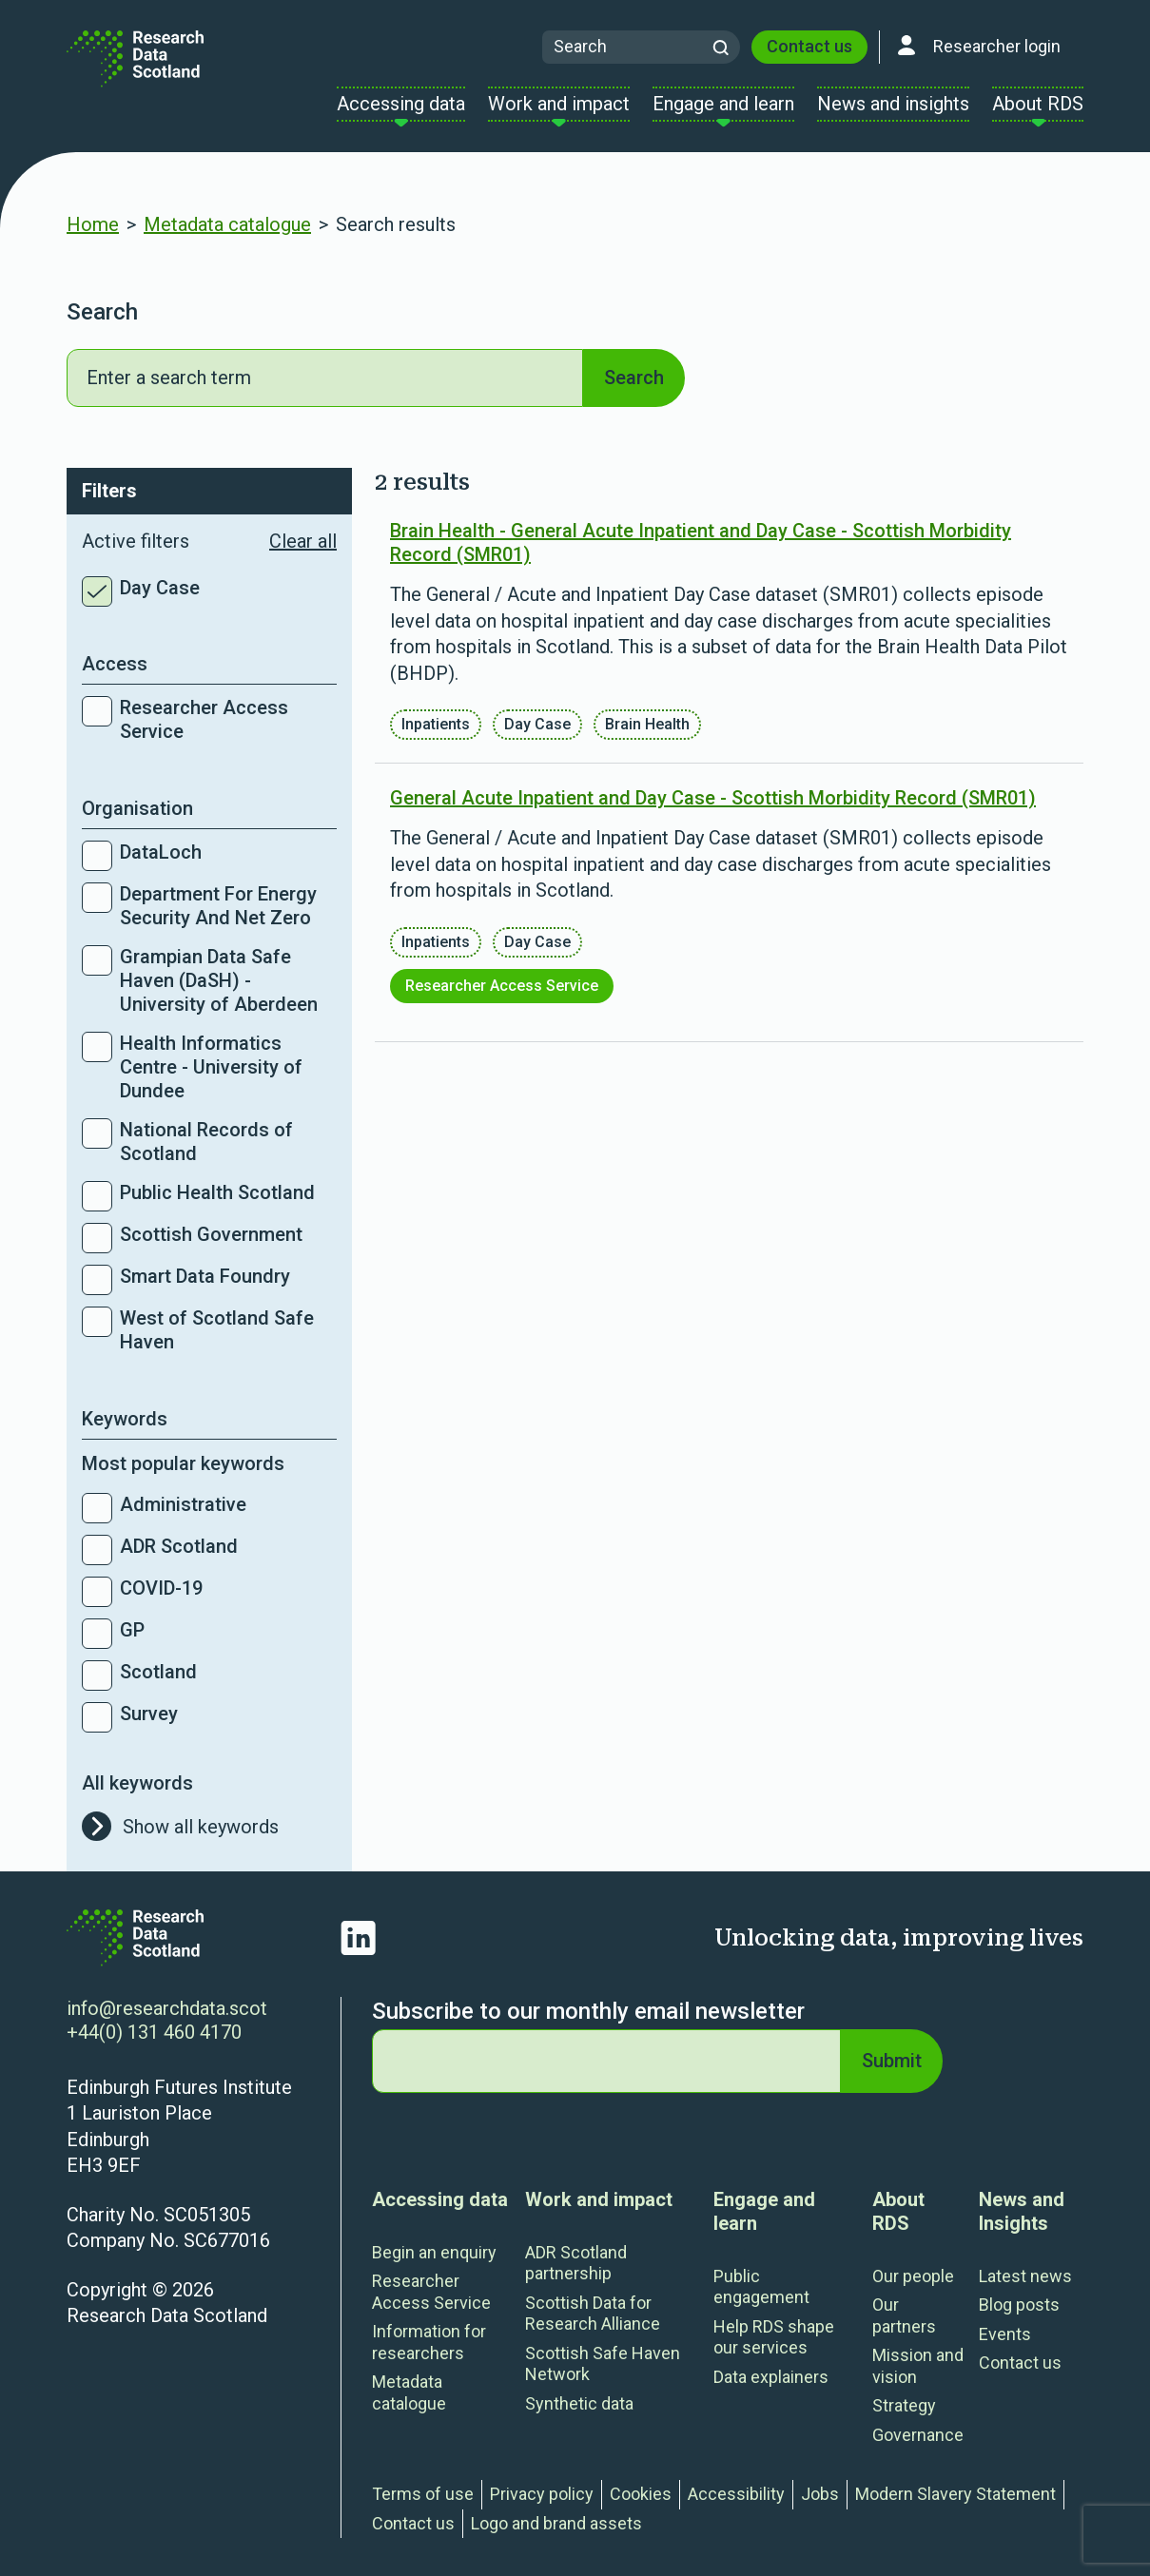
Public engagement (761, 2287)
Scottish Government (211, 1234)
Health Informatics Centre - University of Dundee (211, 1067)
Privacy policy (542, 2494)
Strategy (904, 2405)
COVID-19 (161, 1588)
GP (132, 1629)
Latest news (1025, 2276)
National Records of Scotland (206, 1141)
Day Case (160, 587)
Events (1005, 2334)
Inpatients (435, 724)
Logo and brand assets (556, 2523)
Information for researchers (429, 2342)
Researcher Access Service (204, 719)
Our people (913, 2276)
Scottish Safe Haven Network (602, 2364)
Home (93, 224)
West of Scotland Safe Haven (217, 1330)
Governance (918, 2435)
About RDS (898, 2211)
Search (634, 377)
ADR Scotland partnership (576, 2263)
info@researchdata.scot (167, 2008)
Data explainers (770, 2377)
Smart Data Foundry (205, 1276)
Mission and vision (918, 2366)
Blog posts (1019, 2305)
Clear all (303, 541)
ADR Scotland (179, 1546)
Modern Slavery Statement (955, 2494)
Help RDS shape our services (773, 2337)
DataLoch (161, 852)
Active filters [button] (209, 541)
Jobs (820, 2494)
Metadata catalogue (227, 224)
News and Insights (1021, 2211)
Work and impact (598, 2199)
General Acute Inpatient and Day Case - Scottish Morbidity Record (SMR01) (713, 797)
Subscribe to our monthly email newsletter (588, 2011)
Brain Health (647, 724)
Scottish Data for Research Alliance (592, 2313)
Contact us (809, 46)
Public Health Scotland (217, 1192)
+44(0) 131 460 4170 (154, 2032)
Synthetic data (579, 2403)
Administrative (183, 1504)
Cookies (641, 2494)
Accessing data (440, 2199)
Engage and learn (764, 2211)
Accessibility (736, 2494)
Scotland (158, 1671)
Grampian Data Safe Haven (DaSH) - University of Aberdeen (219, 980)
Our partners (904, 2315)
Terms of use (423, 2494)
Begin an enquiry (434, 2252)
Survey (149, 1713)
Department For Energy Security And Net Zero (218, 905)
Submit (892, 2060)
